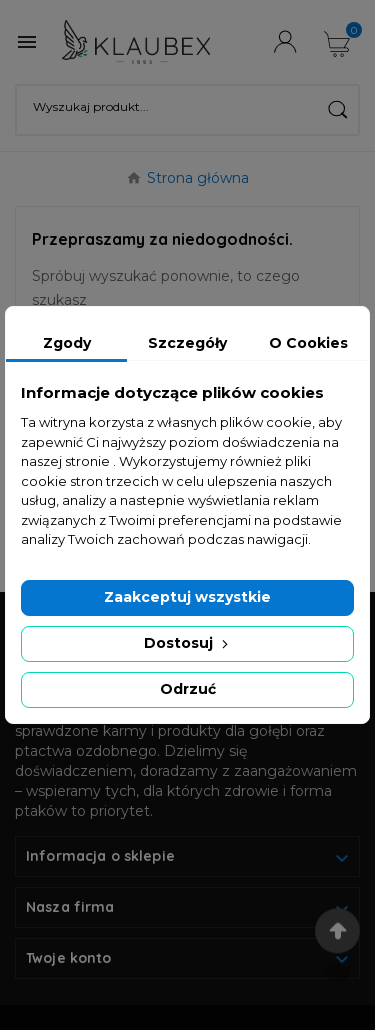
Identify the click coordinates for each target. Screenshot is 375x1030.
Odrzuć (188, 689)
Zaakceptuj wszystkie (187, 597)
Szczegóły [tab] (187, 343)
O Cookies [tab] (308, 343)
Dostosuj (188, 643)
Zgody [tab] (67, 343)
